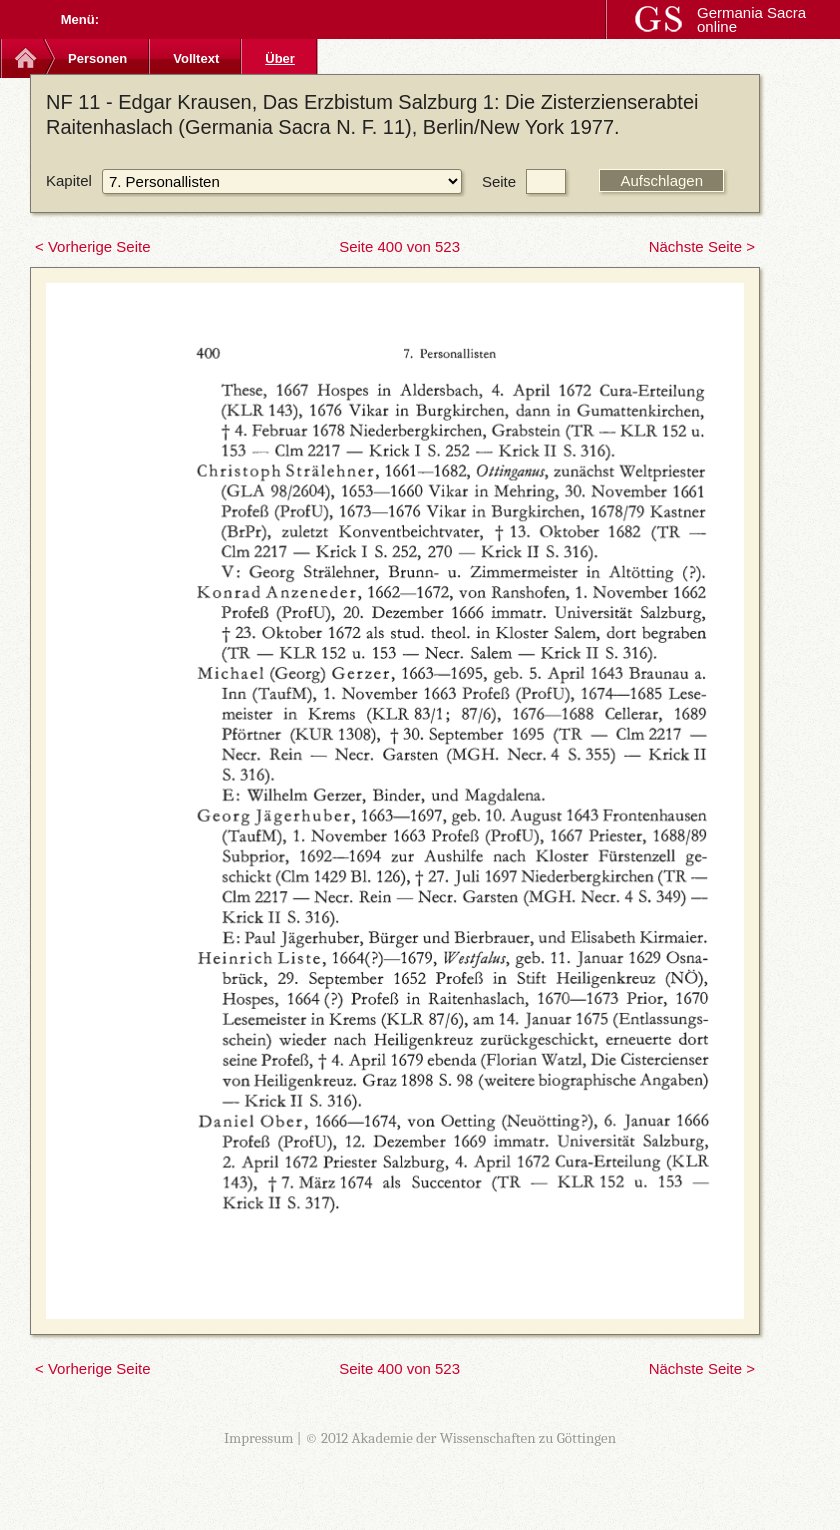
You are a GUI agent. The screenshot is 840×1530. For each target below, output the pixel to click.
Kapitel (69, 180)
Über (280, 58)
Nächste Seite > (702, 246)
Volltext (196, 58)
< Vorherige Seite (93, 246)
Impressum (259, 1438)
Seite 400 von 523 (399, 246)
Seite (499, 181)
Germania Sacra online (751, 19)
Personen (97, 58)
